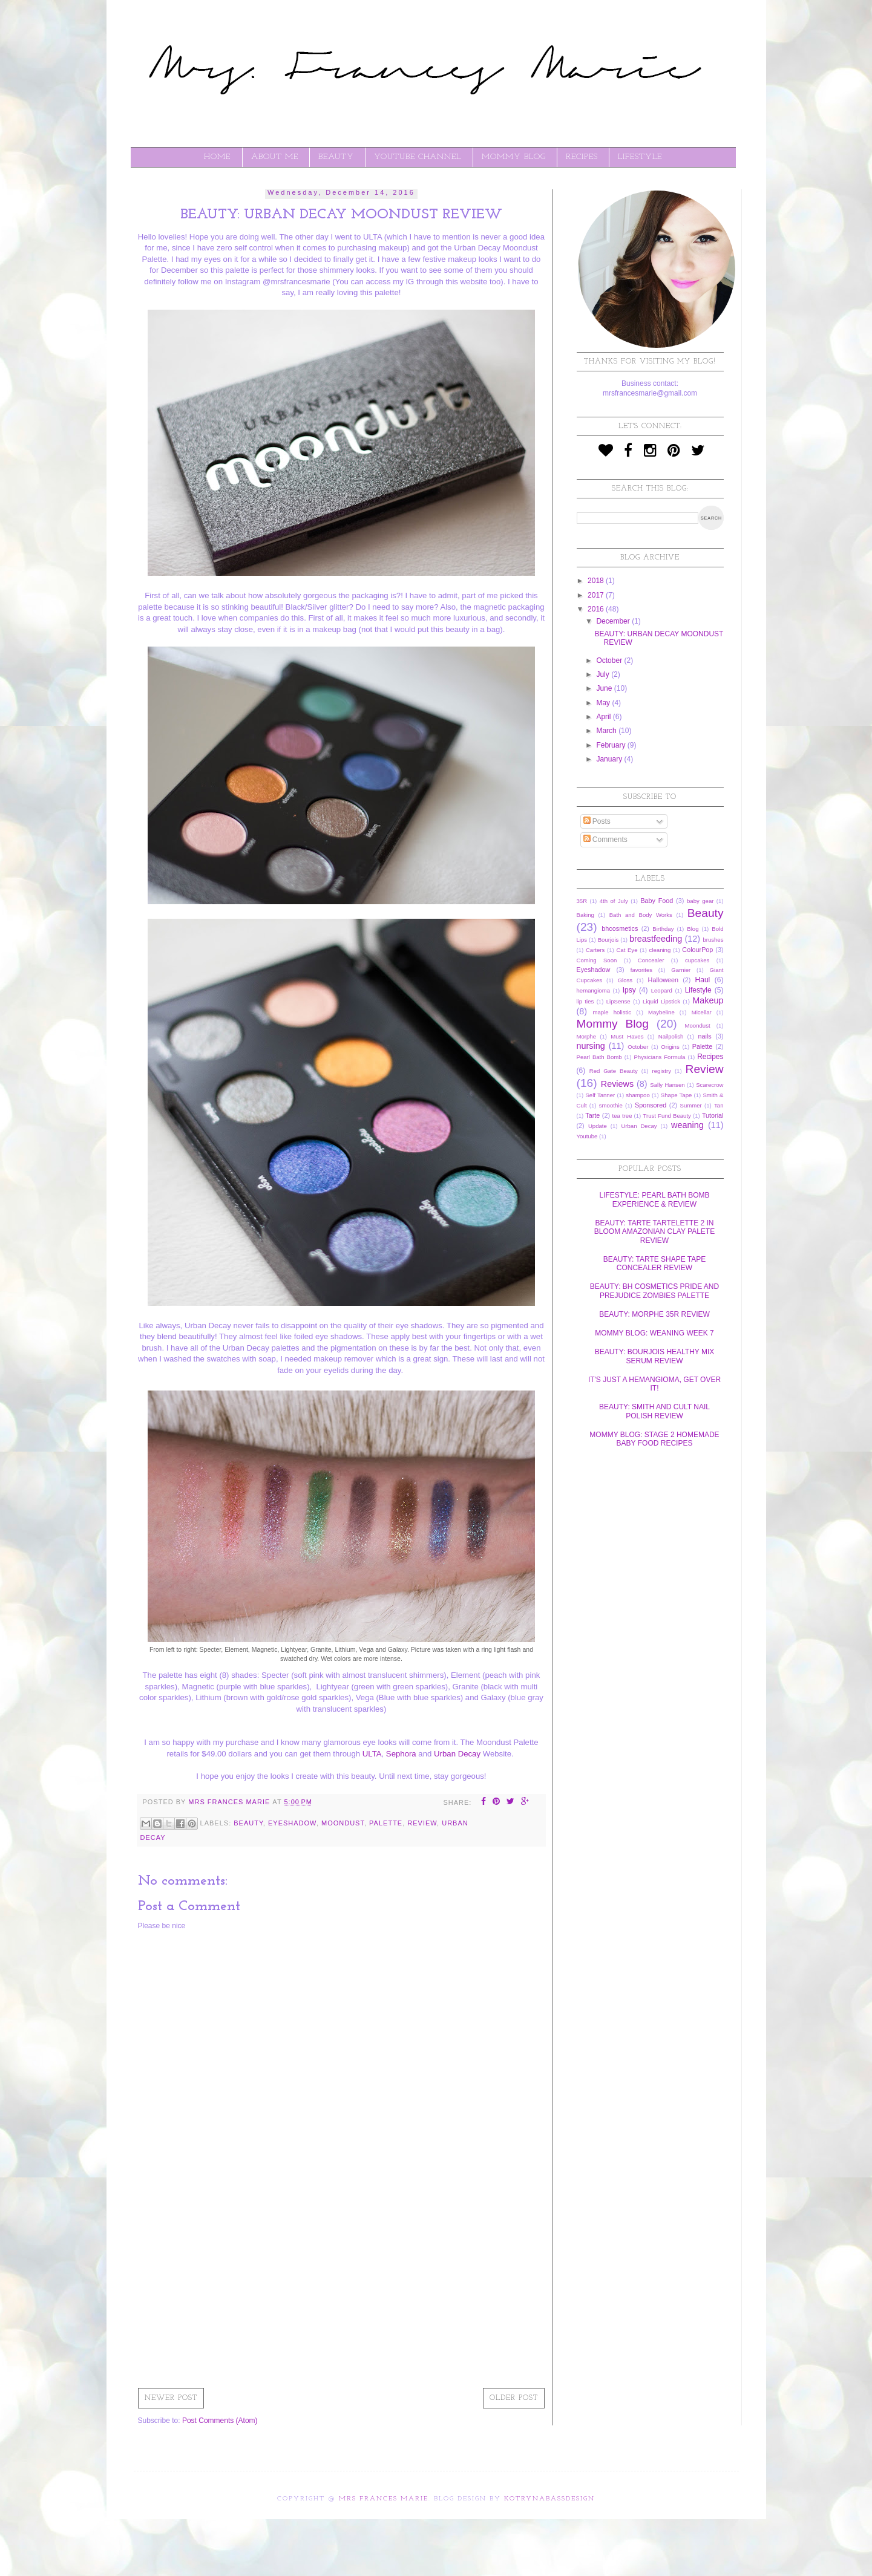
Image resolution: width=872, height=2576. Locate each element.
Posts (597, 821)
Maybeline (661, 1012)
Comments (605, 839)
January (610, 759)
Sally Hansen (667, 1084)
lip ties (585, 1001)
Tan (718, 1105)
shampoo (637, 1095)
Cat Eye (626, 950)
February (611, 745)
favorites (641, 970)
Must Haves (627, 1036)
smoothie (611, 1105)
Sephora (401, 1753)
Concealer (651, 960)
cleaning (660, 950)
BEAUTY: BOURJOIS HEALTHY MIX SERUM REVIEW (655, 1356)
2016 (597, 609)
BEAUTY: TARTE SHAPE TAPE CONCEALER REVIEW (654, 1263)
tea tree (622, 1115)
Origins (670, 1046)
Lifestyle (698, 990)
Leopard (661, 990)
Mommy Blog (613, 1023)
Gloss (625, 980)
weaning (687, 1125)
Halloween (663, 979)
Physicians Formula (659, 1057)
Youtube (587, 1136)
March (607, 730)
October (610, 660)
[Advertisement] (341, 2288)
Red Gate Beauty (613, 1071)
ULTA (372, 1753)
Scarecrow (709, 1084)
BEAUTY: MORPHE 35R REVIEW (654, 1314)
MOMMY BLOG (514, 156)
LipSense (618, 1001)
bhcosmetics (620, 928)
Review (422, 1823)
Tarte (592, 1115)
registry (661, 1071)
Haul (702, 980)
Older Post (514, 2398)
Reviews (617, 1084)
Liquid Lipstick (661, 1001)
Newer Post (171, 2398)
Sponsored (650, 1105)
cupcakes (697, 960)
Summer (691, 1105)
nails (705, 1036)
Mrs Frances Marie (383, 2499)
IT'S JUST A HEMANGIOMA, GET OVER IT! (654, 1383)
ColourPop (697, 949)
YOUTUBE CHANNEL (417, 156)
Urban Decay (457, 1753)
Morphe (587, 1036)
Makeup (707, 1000)
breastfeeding (655, 939)
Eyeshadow (292, 1823)
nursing (591, 1046)
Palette (385, 1823)
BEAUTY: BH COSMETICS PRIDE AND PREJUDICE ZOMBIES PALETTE (654, 1290)
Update (597, 1126)
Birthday (663, 928)
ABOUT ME (274, 156)
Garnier (680, 970)
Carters (595, 950)
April (604, 716)
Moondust (342, 1823)
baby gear (700, 901)
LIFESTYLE (640, 156)
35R (582, 901)
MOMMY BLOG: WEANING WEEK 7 (654, 1333)
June (605, 688)
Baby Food (656, 900)
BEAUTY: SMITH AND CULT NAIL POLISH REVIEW (654, 1411)
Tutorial (713, 1115)
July (603, 674)
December (614, 621)
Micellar (702, 1012)
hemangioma (593, 990)
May (604, 703)
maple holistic (612, 1012)
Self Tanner (600, 1095)
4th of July (614, 901)
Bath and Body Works (640, 914)
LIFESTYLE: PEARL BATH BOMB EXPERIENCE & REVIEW (654, 1199)
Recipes (710, 1056)
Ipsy (629, 990)
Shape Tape (676, 1095)
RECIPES (582, 156)
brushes (713, 939)
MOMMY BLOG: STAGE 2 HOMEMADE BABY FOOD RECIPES (654, 1438)
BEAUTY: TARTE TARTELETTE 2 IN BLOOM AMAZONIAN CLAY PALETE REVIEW (654, 1232)
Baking (585, 914)
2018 (597, 580)
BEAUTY (336, 156)
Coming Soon (597, 960)
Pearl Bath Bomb (599, 1057)
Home (217, 156)
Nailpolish (671, 1036)
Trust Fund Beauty (666, 1115)
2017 (597, 595)
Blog (692, 928)
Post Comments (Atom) (220, 2420)
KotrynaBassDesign (549, 2499)
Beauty (248, 1823)
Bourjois (608, 939)
